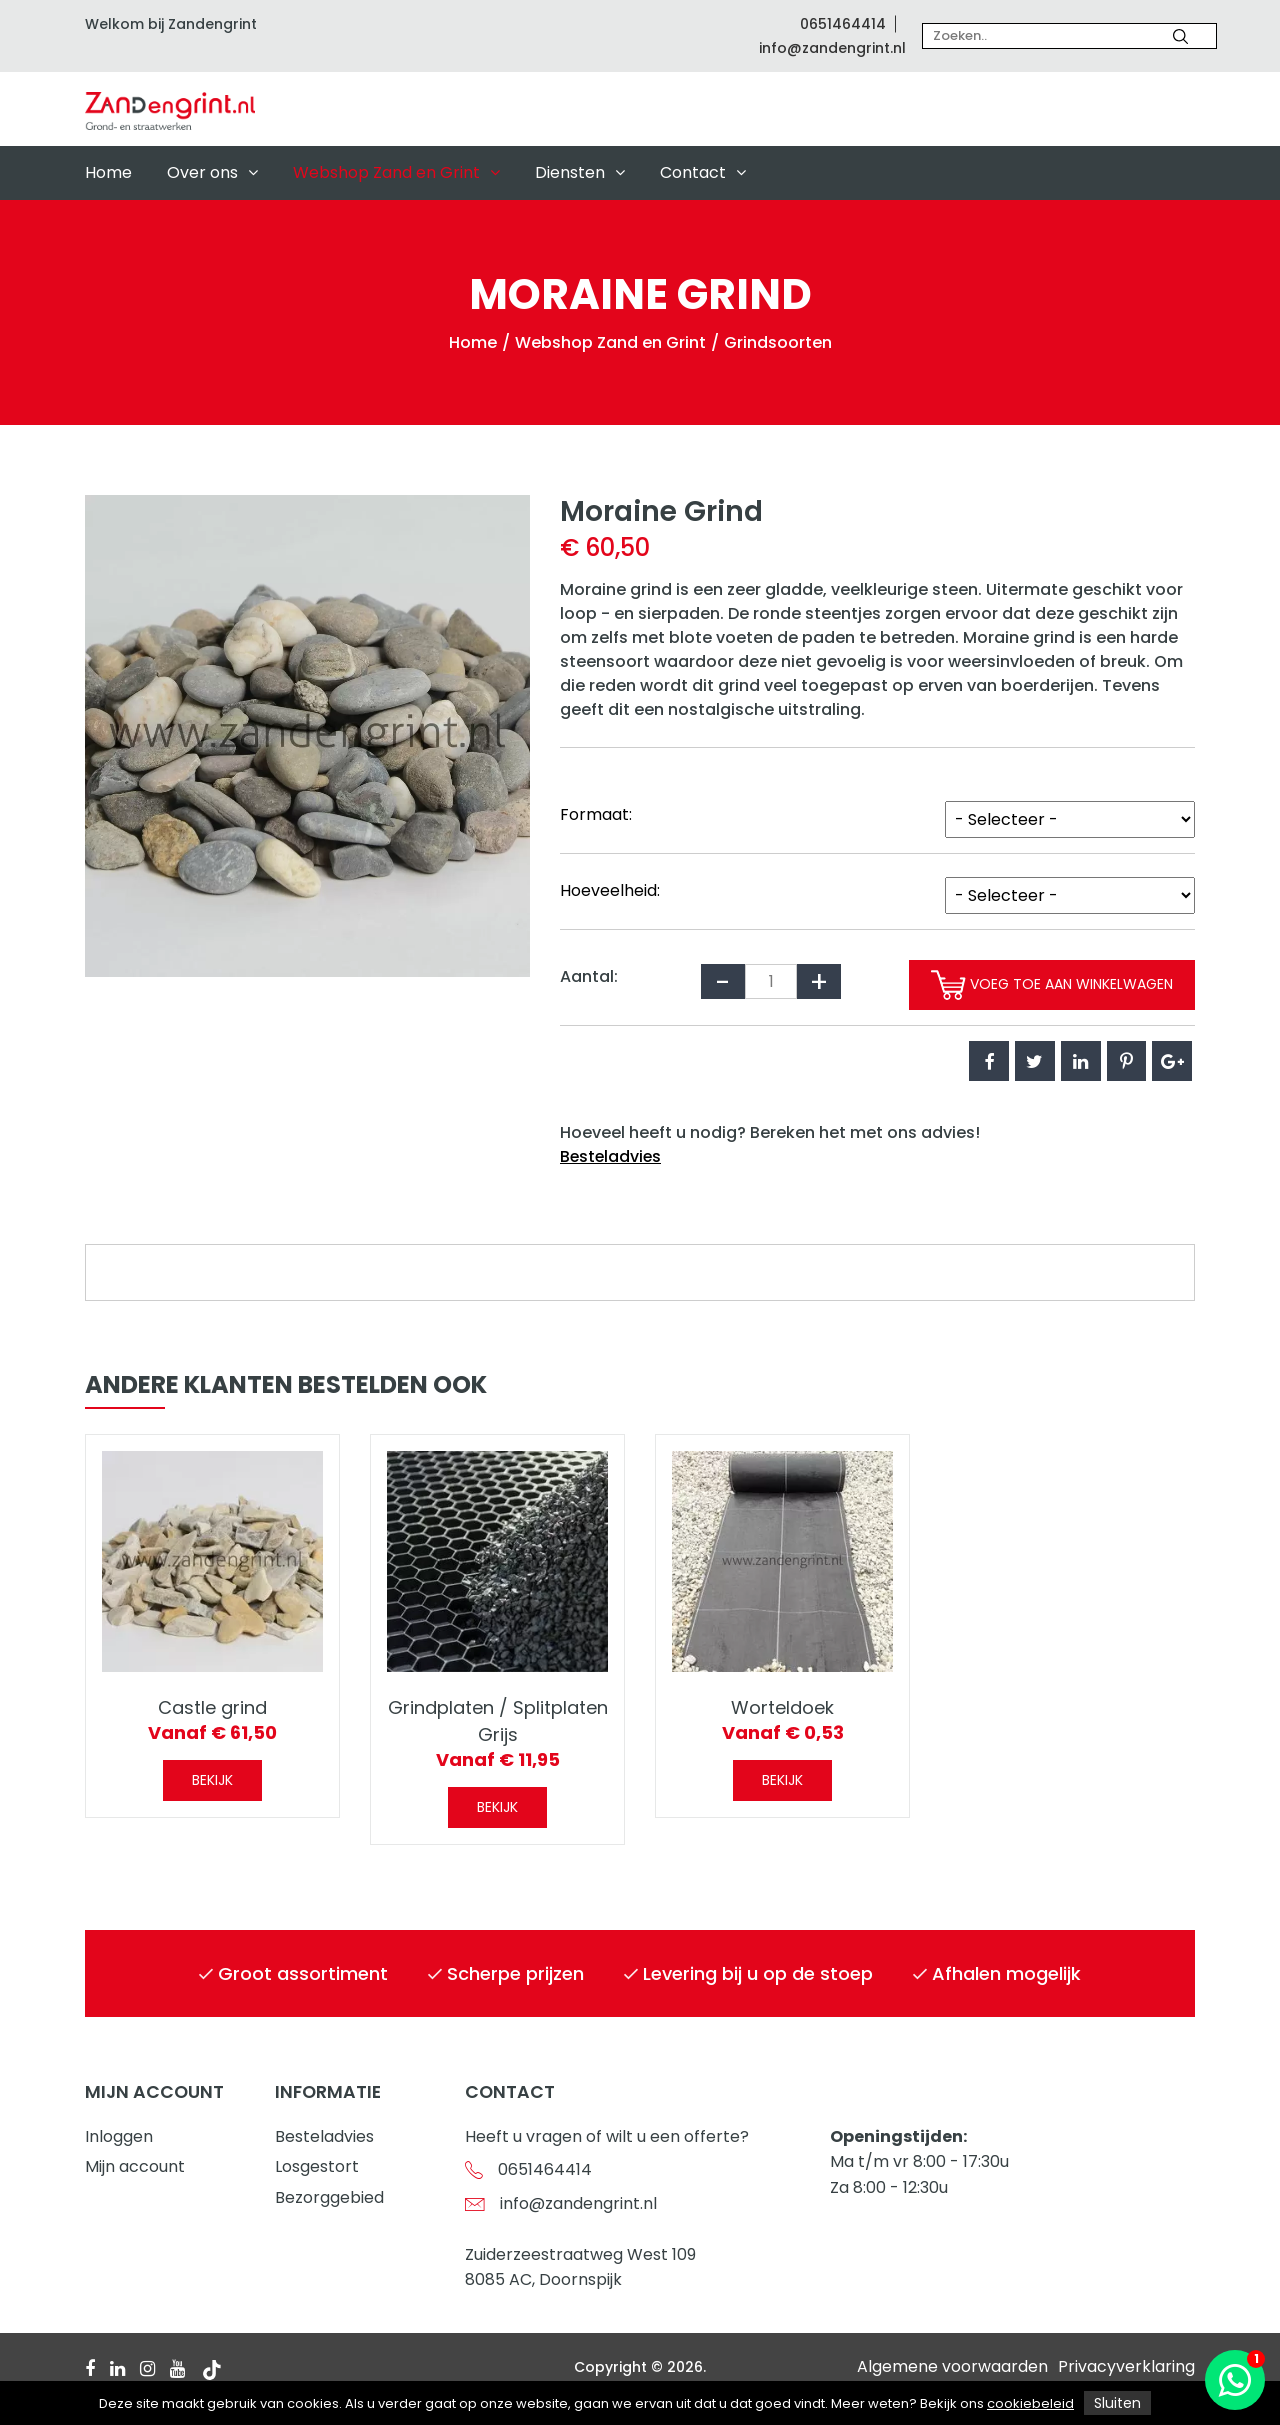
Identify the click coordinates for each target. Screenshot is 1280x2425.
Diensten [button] (580, 172)
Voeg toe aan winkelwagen (1044, 985)
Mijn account (135, 2166)
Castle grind (212, 1708)
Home (108, 172)
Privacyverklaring (1126, 2366)
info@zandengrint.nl (832, 48)
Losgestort (317, 2166)
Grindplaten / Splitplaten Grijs (498, 1722)
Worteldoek (782, 1708)
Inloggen (119, 2136)
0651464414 (843, 24)
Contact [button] (703, 172)
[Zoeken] (1180, 36)
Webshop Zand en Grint (610, 342)
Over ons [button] (212, 172)
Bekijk (212, 1781)
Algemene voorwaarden (952, 2366)
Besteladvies (612, 1156)
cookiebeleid (1030, 2403)
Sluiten (1117, 2403)
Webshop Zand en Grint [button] (396, 172)
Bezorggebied (329, 2197)
